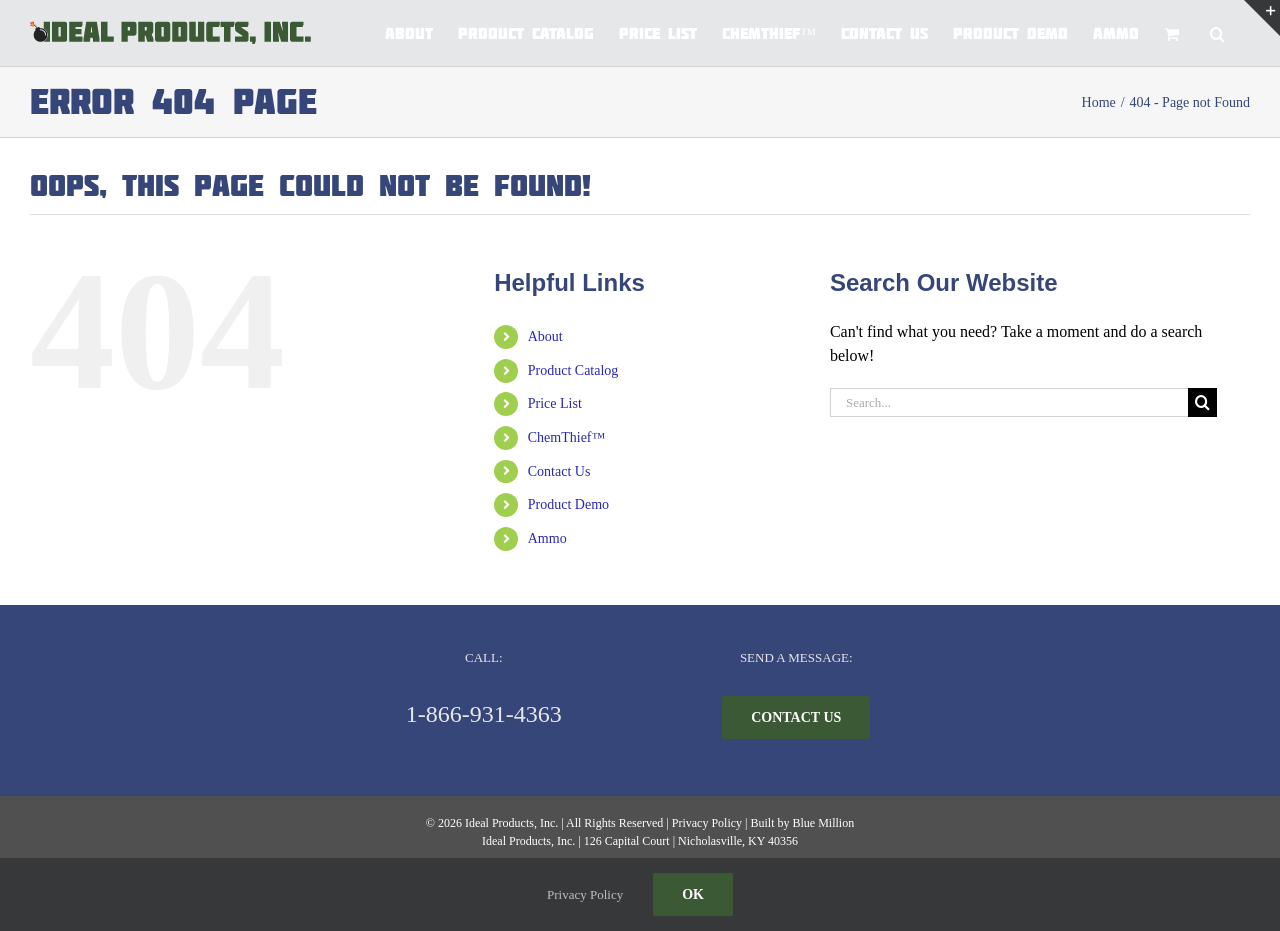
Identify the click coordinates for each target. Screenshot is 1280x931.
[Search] (1202, 402)
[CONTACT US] (796, 717)
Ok (693, 894)
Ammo (547, 538)
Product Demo (568, 504)
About (545, 336)
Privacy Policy (707, 823)
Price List (555, 403)
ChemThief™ (566, 437)
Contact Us (559, 471)
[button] (1217, 32)
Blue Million (823, 823)
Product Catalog (573, 370)
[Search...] (1009, 402)
